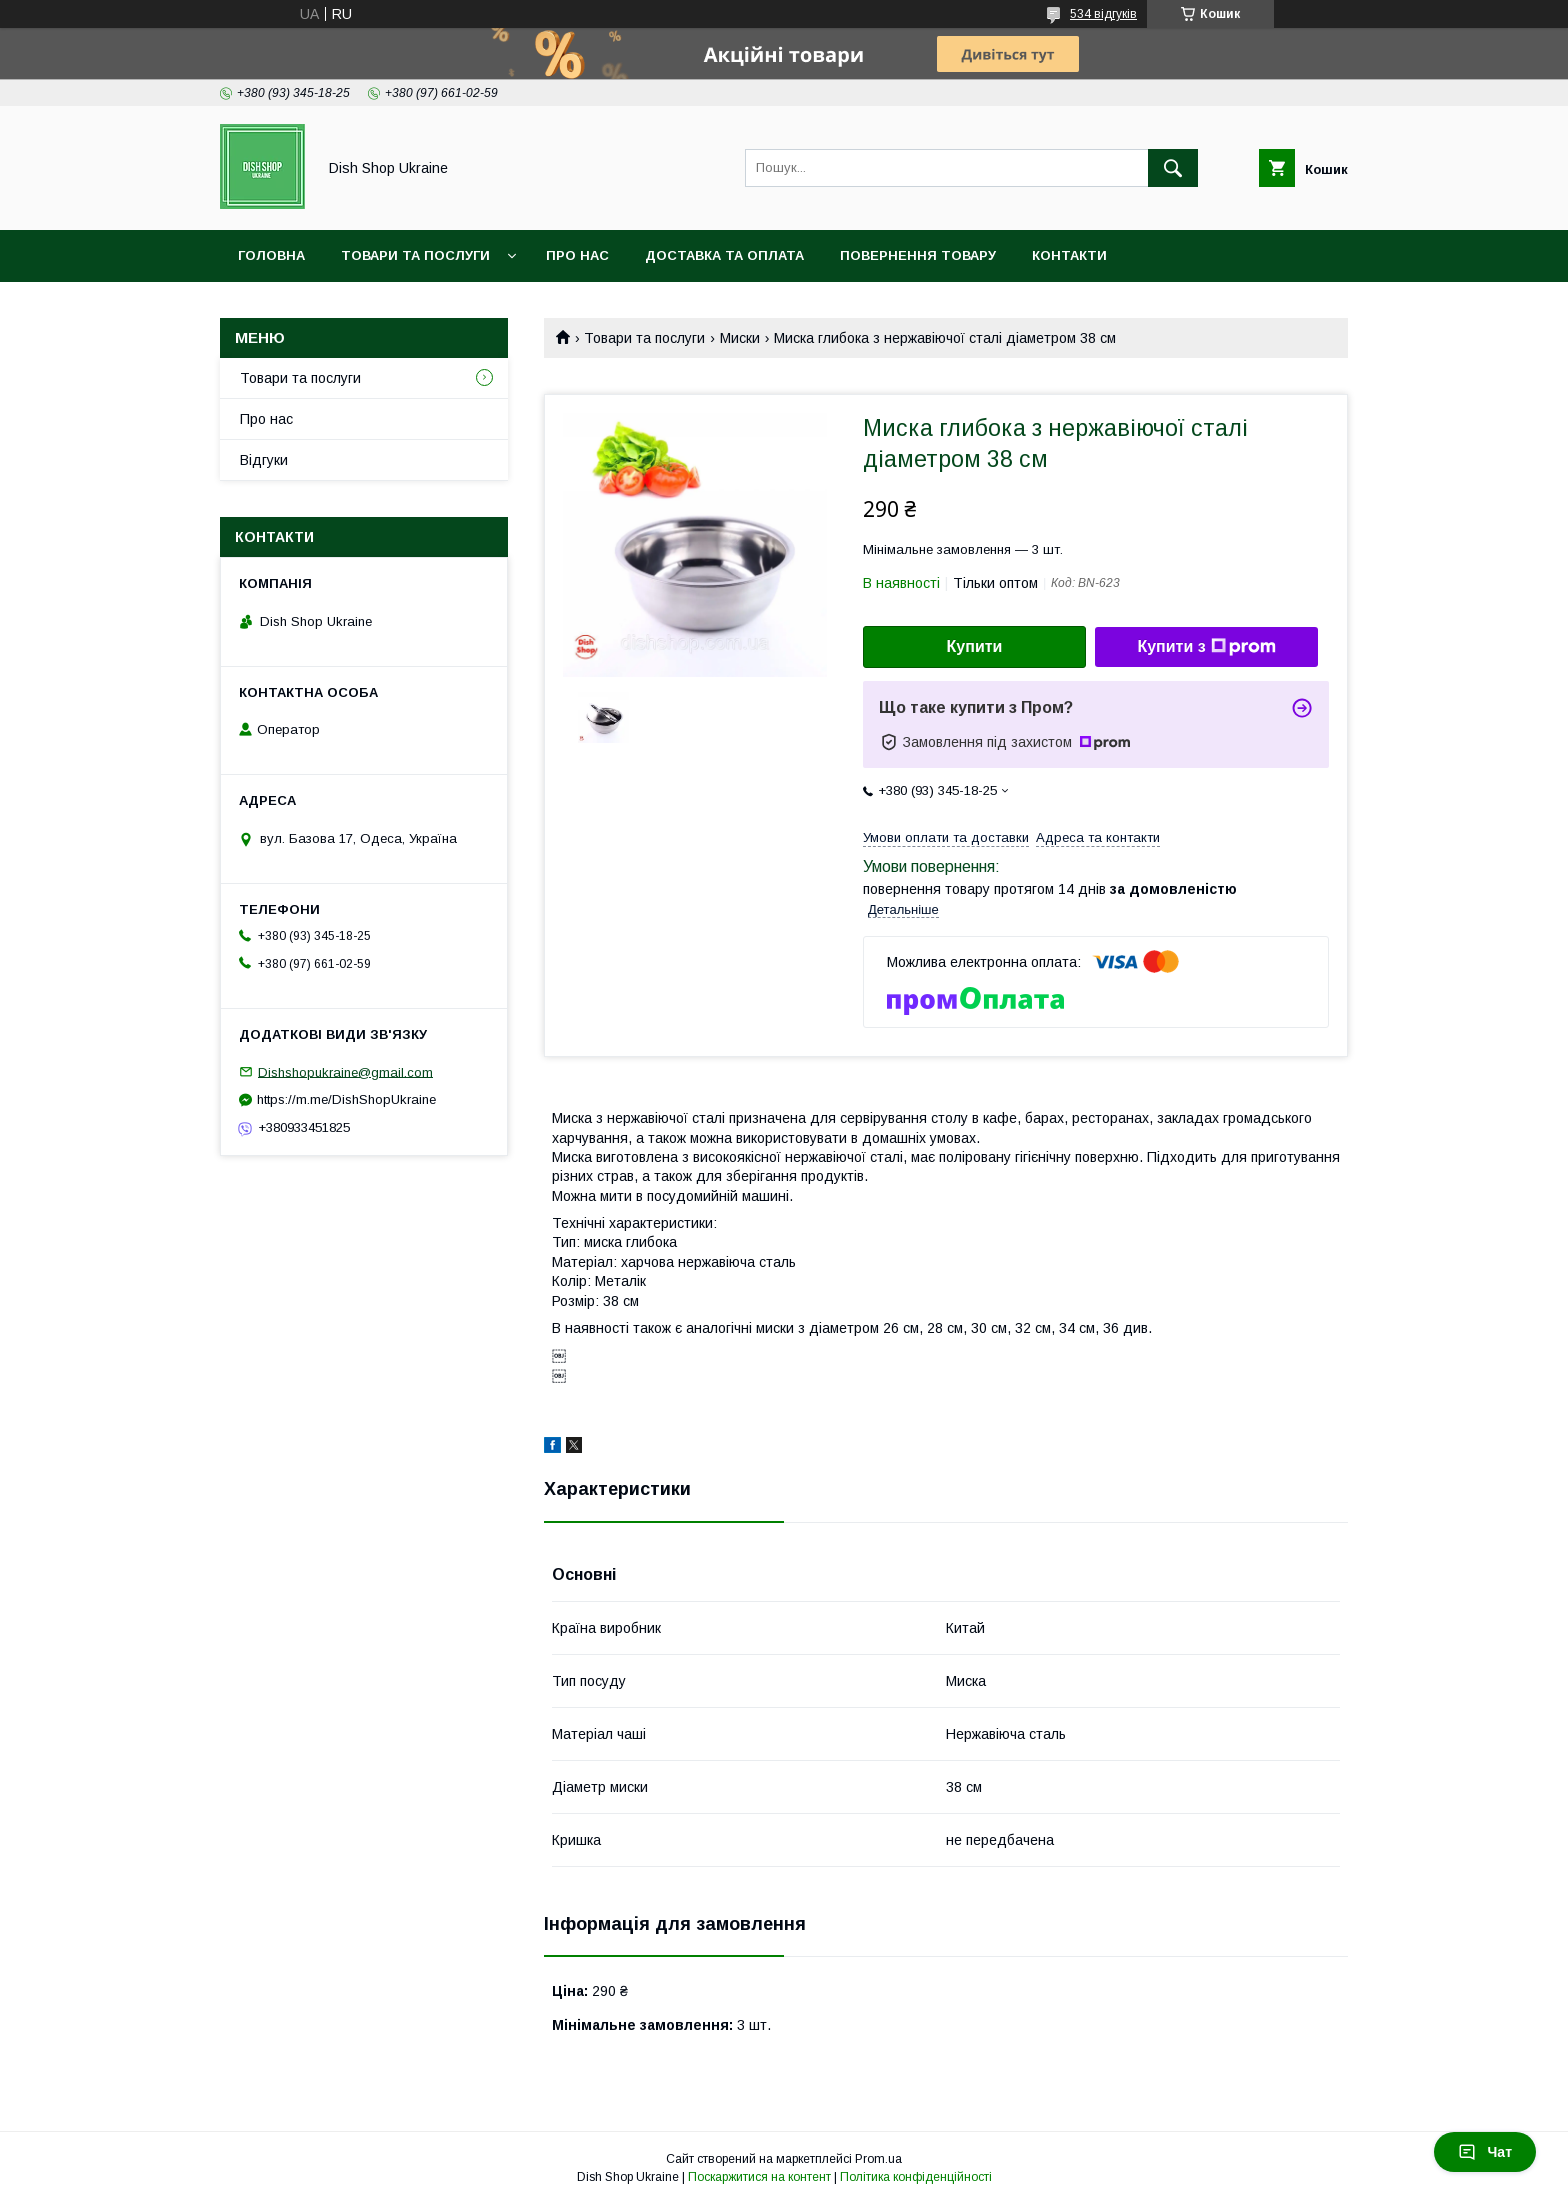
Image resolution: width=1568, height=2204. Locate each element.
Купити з (1206, 647)
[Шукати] (1173, 168)
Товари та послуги (415, 255)
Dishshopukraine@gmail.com (345, 1071)
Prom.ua (878, 2159)
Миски (740, 338)
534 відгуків (1103, 14)
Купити (975, 646)
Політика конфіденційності (916, 2177)
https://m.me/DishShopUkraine (346, 1099)
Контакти (1069, 255)
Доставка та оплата (724, 255)
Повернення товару (918, 255)
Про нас (577, 255)
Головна (271, 255)
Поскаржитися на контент (759, 2177)
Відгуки (264, 460)
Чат (1485, 2152)
